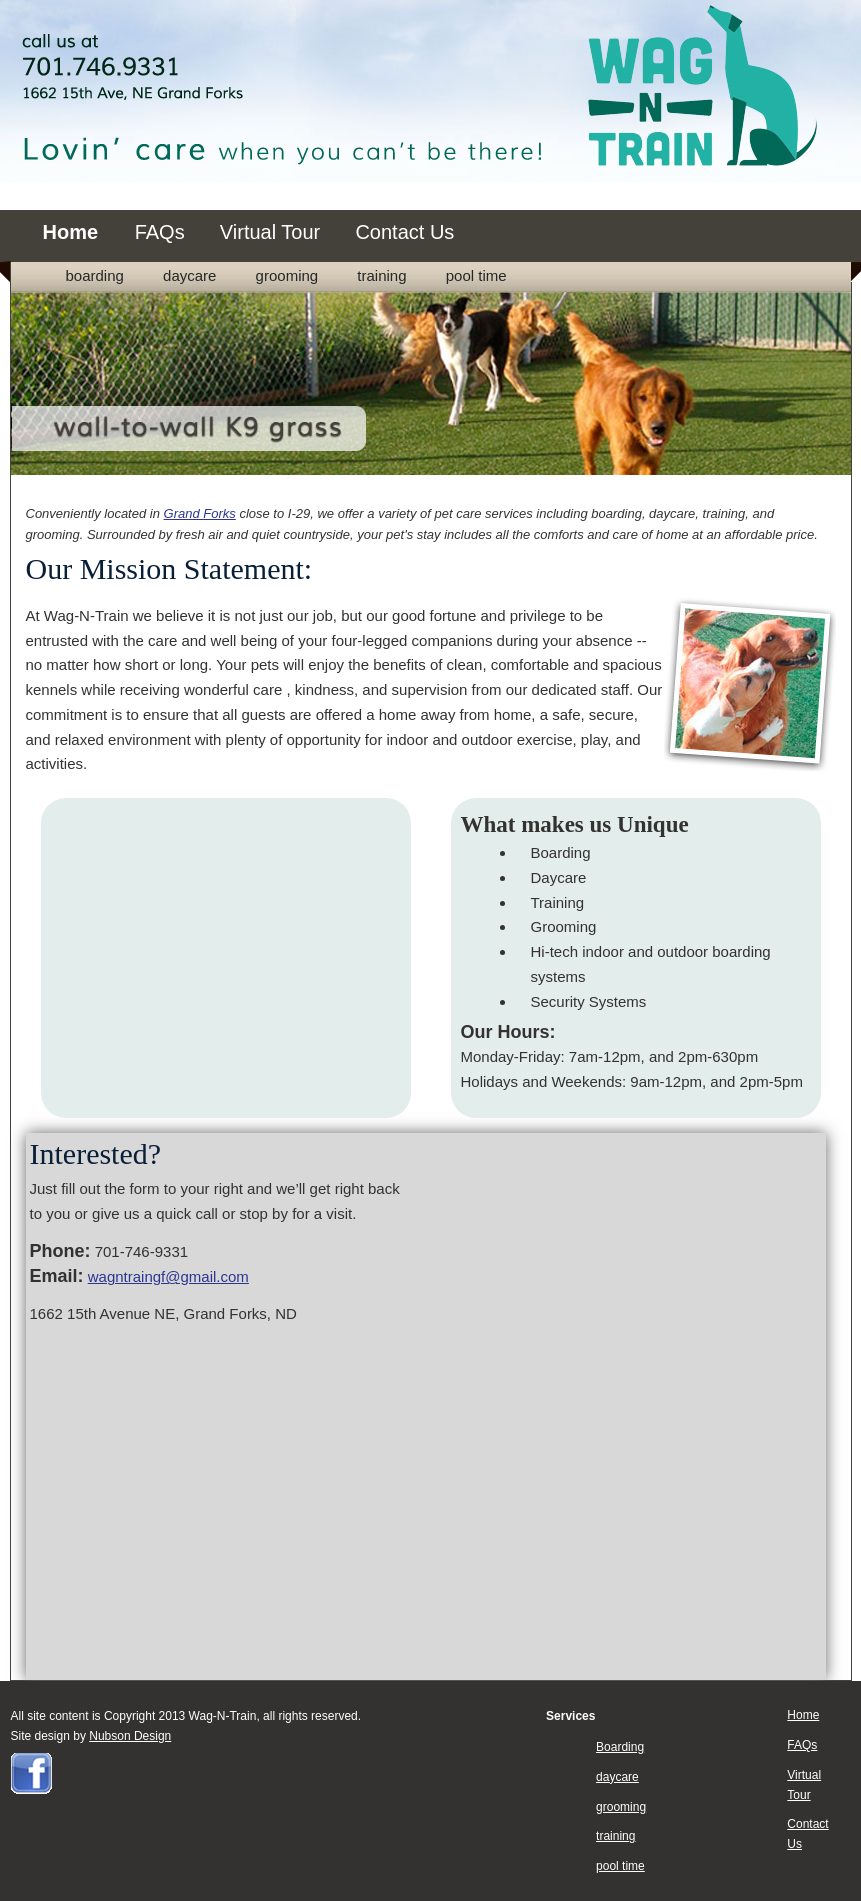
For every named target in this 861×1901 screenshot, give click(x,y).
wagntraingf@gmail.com (168, 1276)
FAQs (160, 232)
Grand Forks (200, 513)
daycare (189, 275)
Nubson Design (130, 1736)
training (381, 275)
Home (73, 232)
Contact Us (404, 232)
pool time (476, 275)
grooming (287, 275)
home (513, 714)
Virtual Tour (270, 232)
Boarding (95, 275)
